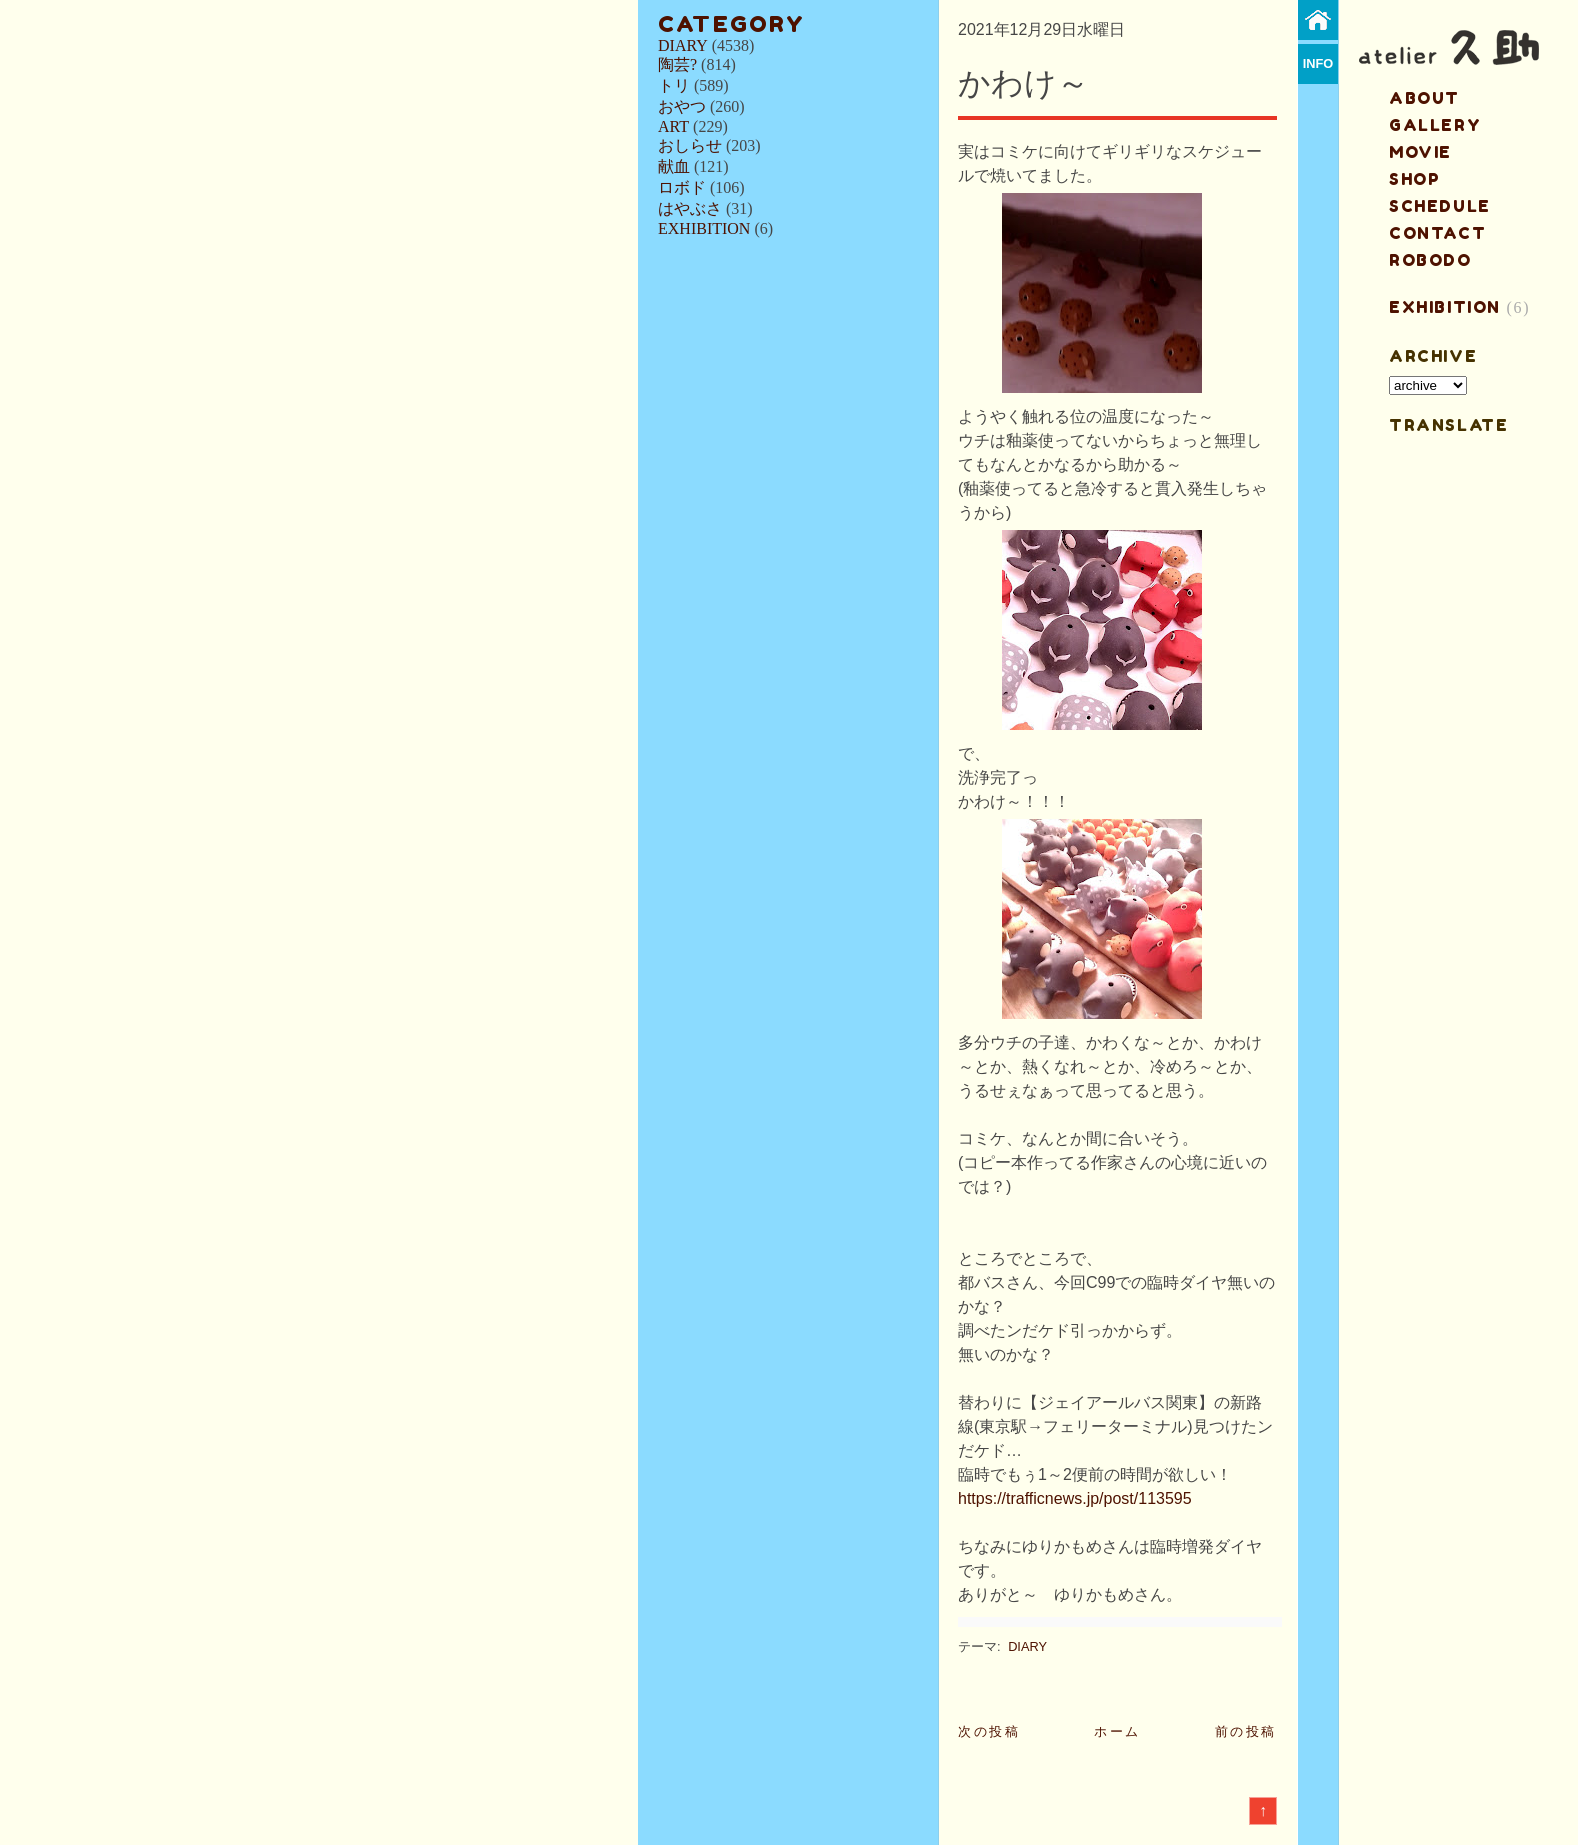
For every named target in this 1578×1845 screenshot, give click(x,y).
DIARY (683, 45)
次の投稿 (989, 1731)
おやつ (682, 106)
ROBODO (1430, 260)
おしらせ (690, 145)
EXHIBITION (704, 228)
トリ (674, 85)
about (1424, 98)
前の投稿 (1246, 1731)
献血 (674, 166)
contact (1437, 233)
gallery (1435, 125)
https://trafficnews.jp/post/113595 (1075, 1498)
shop (1414, 179)
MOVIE (1420, 152)
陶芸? (677, 64)
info (1318, 63)
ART (673, 126)
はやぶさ (690, 208)
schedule (1440, 206)
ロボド (682, 187)
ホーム (1117, 1731)
